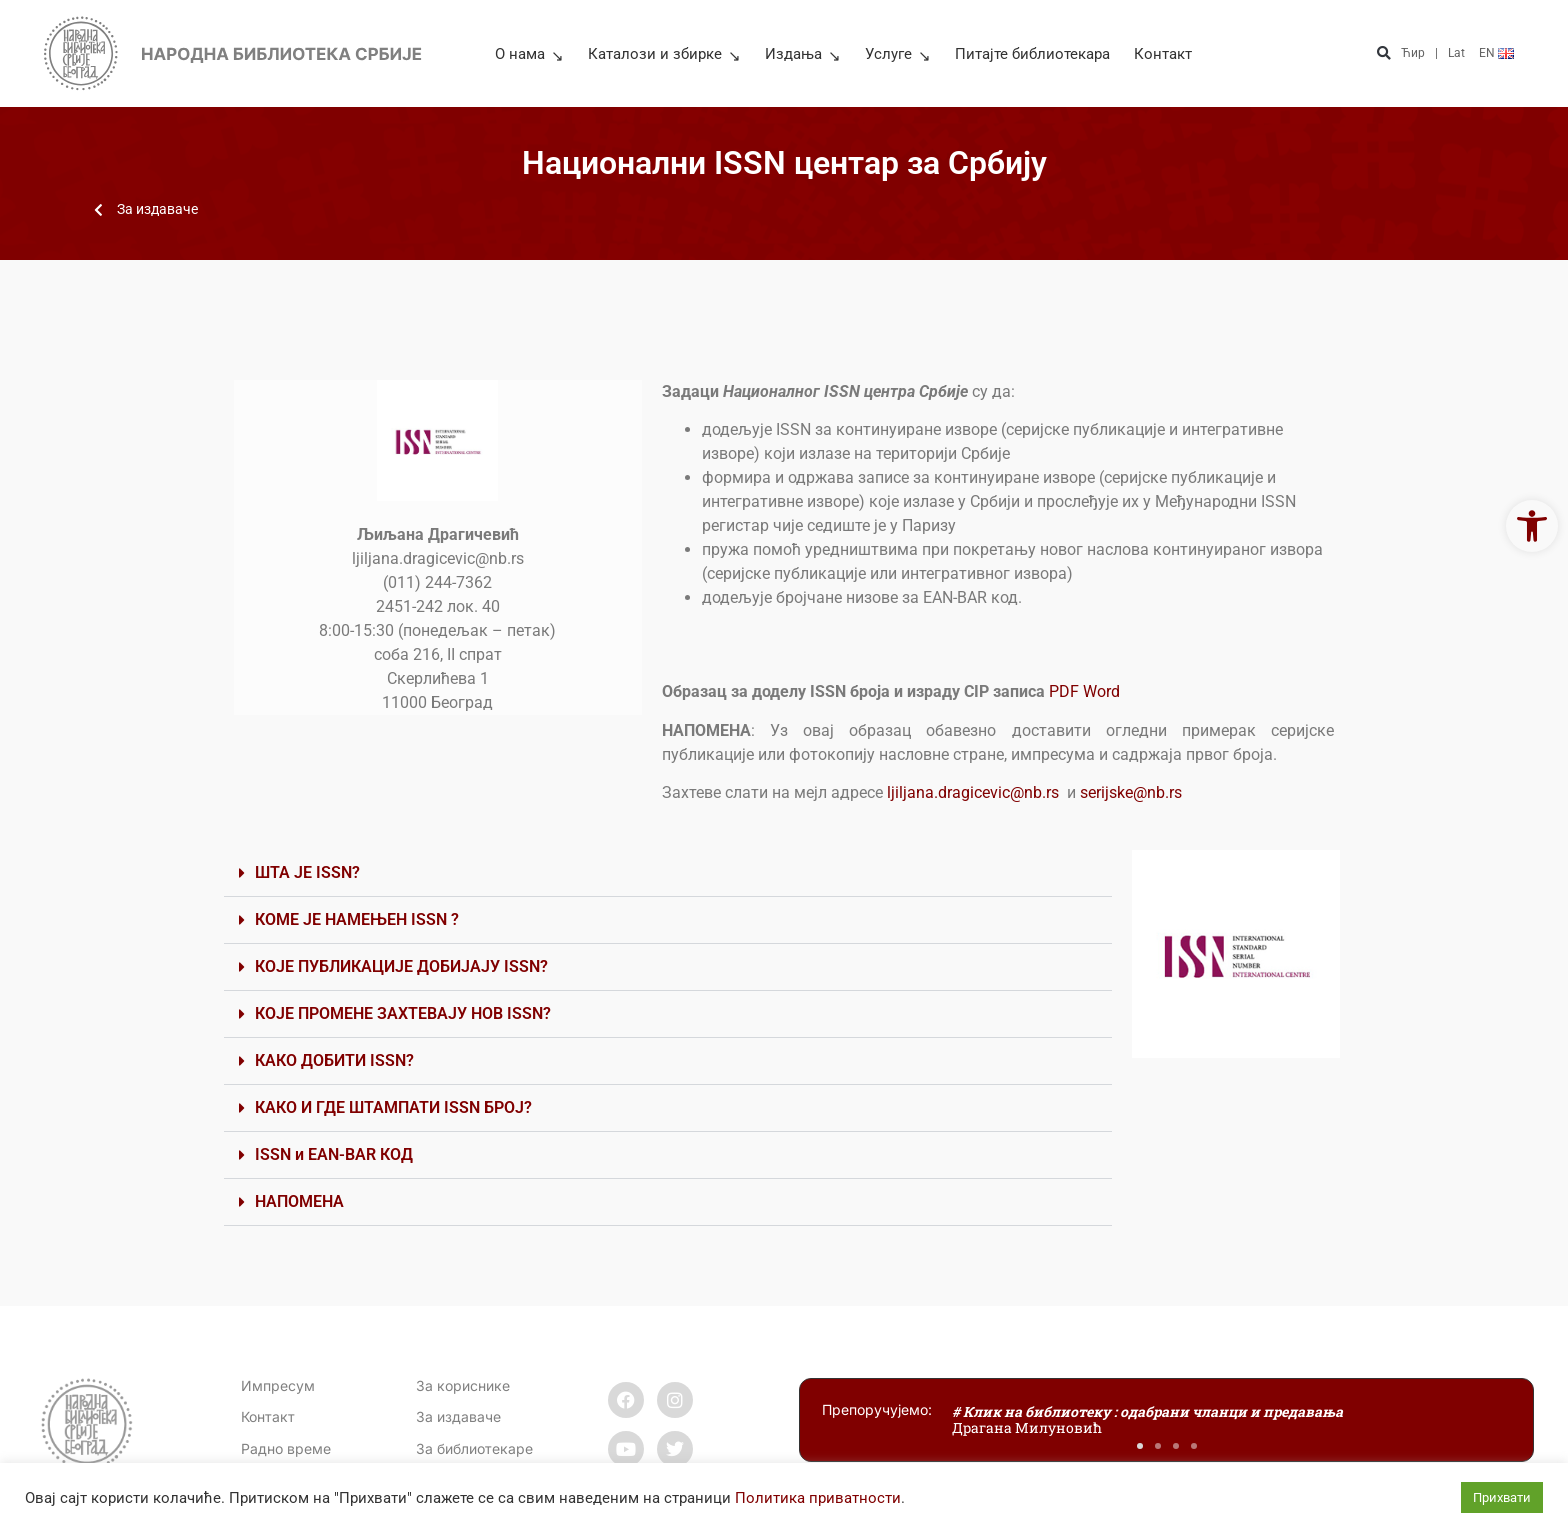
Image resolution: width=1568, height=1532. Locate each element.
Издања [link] (803, 54)
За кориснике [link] (463, 1385)
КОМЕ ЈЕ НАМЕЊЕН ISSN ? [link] (357, 919)
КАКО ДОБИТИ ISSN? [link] (334, 1060)
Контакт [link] (1163, 54)
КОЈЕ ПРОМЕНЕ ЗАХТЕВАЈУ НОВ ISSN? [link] (403, 1013)
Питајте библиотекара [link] (1032, 54)
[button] (1383, 53)
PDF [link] (1066, 691)
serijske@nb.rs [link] (1131, 792)
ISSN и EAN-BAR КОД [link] (334, 1154)
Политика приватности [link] (818, 1498)
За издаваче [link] (458, 1416)
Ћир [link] (1413, 53)
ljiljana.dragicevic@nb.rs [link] (973, 792)
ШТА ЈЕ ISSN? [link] (307, 872)
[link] (1532, 526)
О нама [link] (529, 54)
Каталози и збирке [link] (664, 54)
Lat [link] (1456, 53)
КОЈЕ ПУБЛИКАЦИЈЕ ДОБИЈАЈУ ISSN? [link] (401, 966)
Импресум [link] (278, 1385)
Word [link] (1103, 691)
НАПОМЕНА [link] (299, 1201)
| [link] (1436, 53)
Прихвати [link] (1502, 1497)
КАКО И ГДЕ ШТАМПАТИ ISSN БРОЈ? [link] (393, 1107)
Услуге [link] (898, 54)
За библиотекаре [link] (474, 1448)
